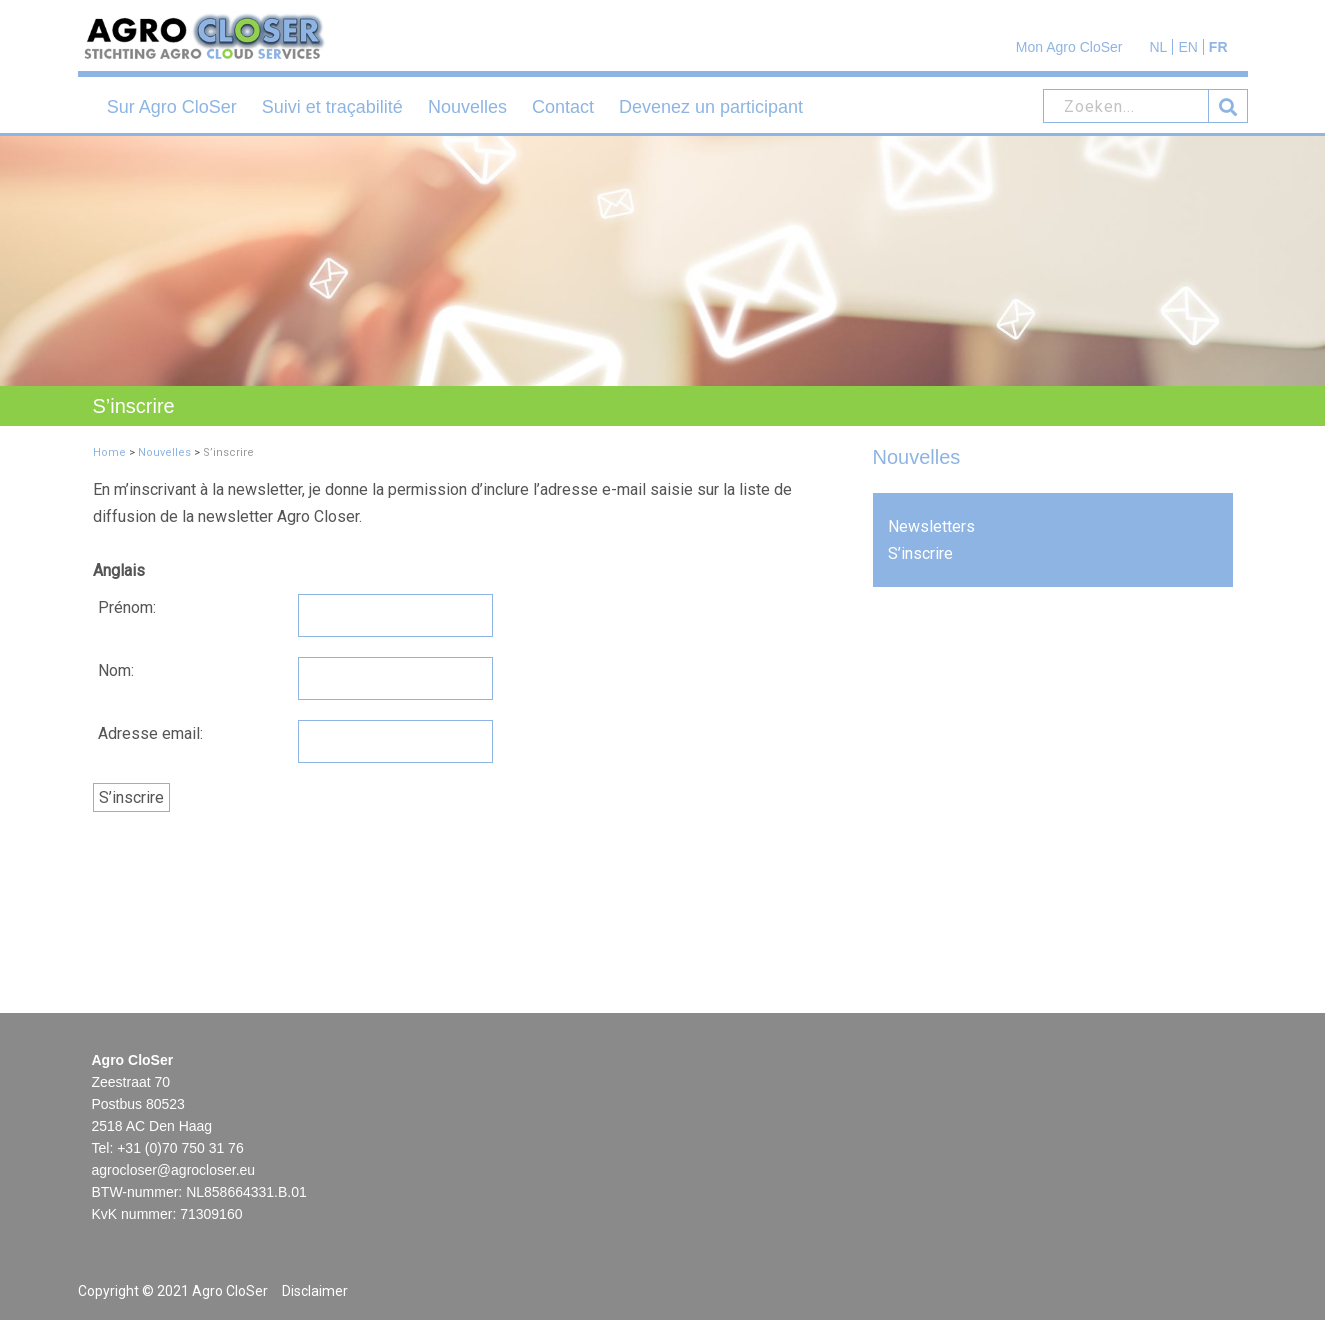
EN (1187, 47)
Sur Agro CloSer (172, 107)
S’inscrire (920, 553)
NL (1158, 47)
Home (109, 452)
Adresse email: (150, 733)
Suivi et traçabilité (332, 107)
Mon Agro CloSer (1069, 47)
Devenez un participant (711, 107)
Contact (563, 107)
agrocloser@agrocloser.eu (174, 1170)
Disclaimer (315, 1291)
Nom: (116, 670)
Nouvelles (467, 107)
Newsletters (931, 526)
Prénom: (127, 607)
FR (1218, 47)
